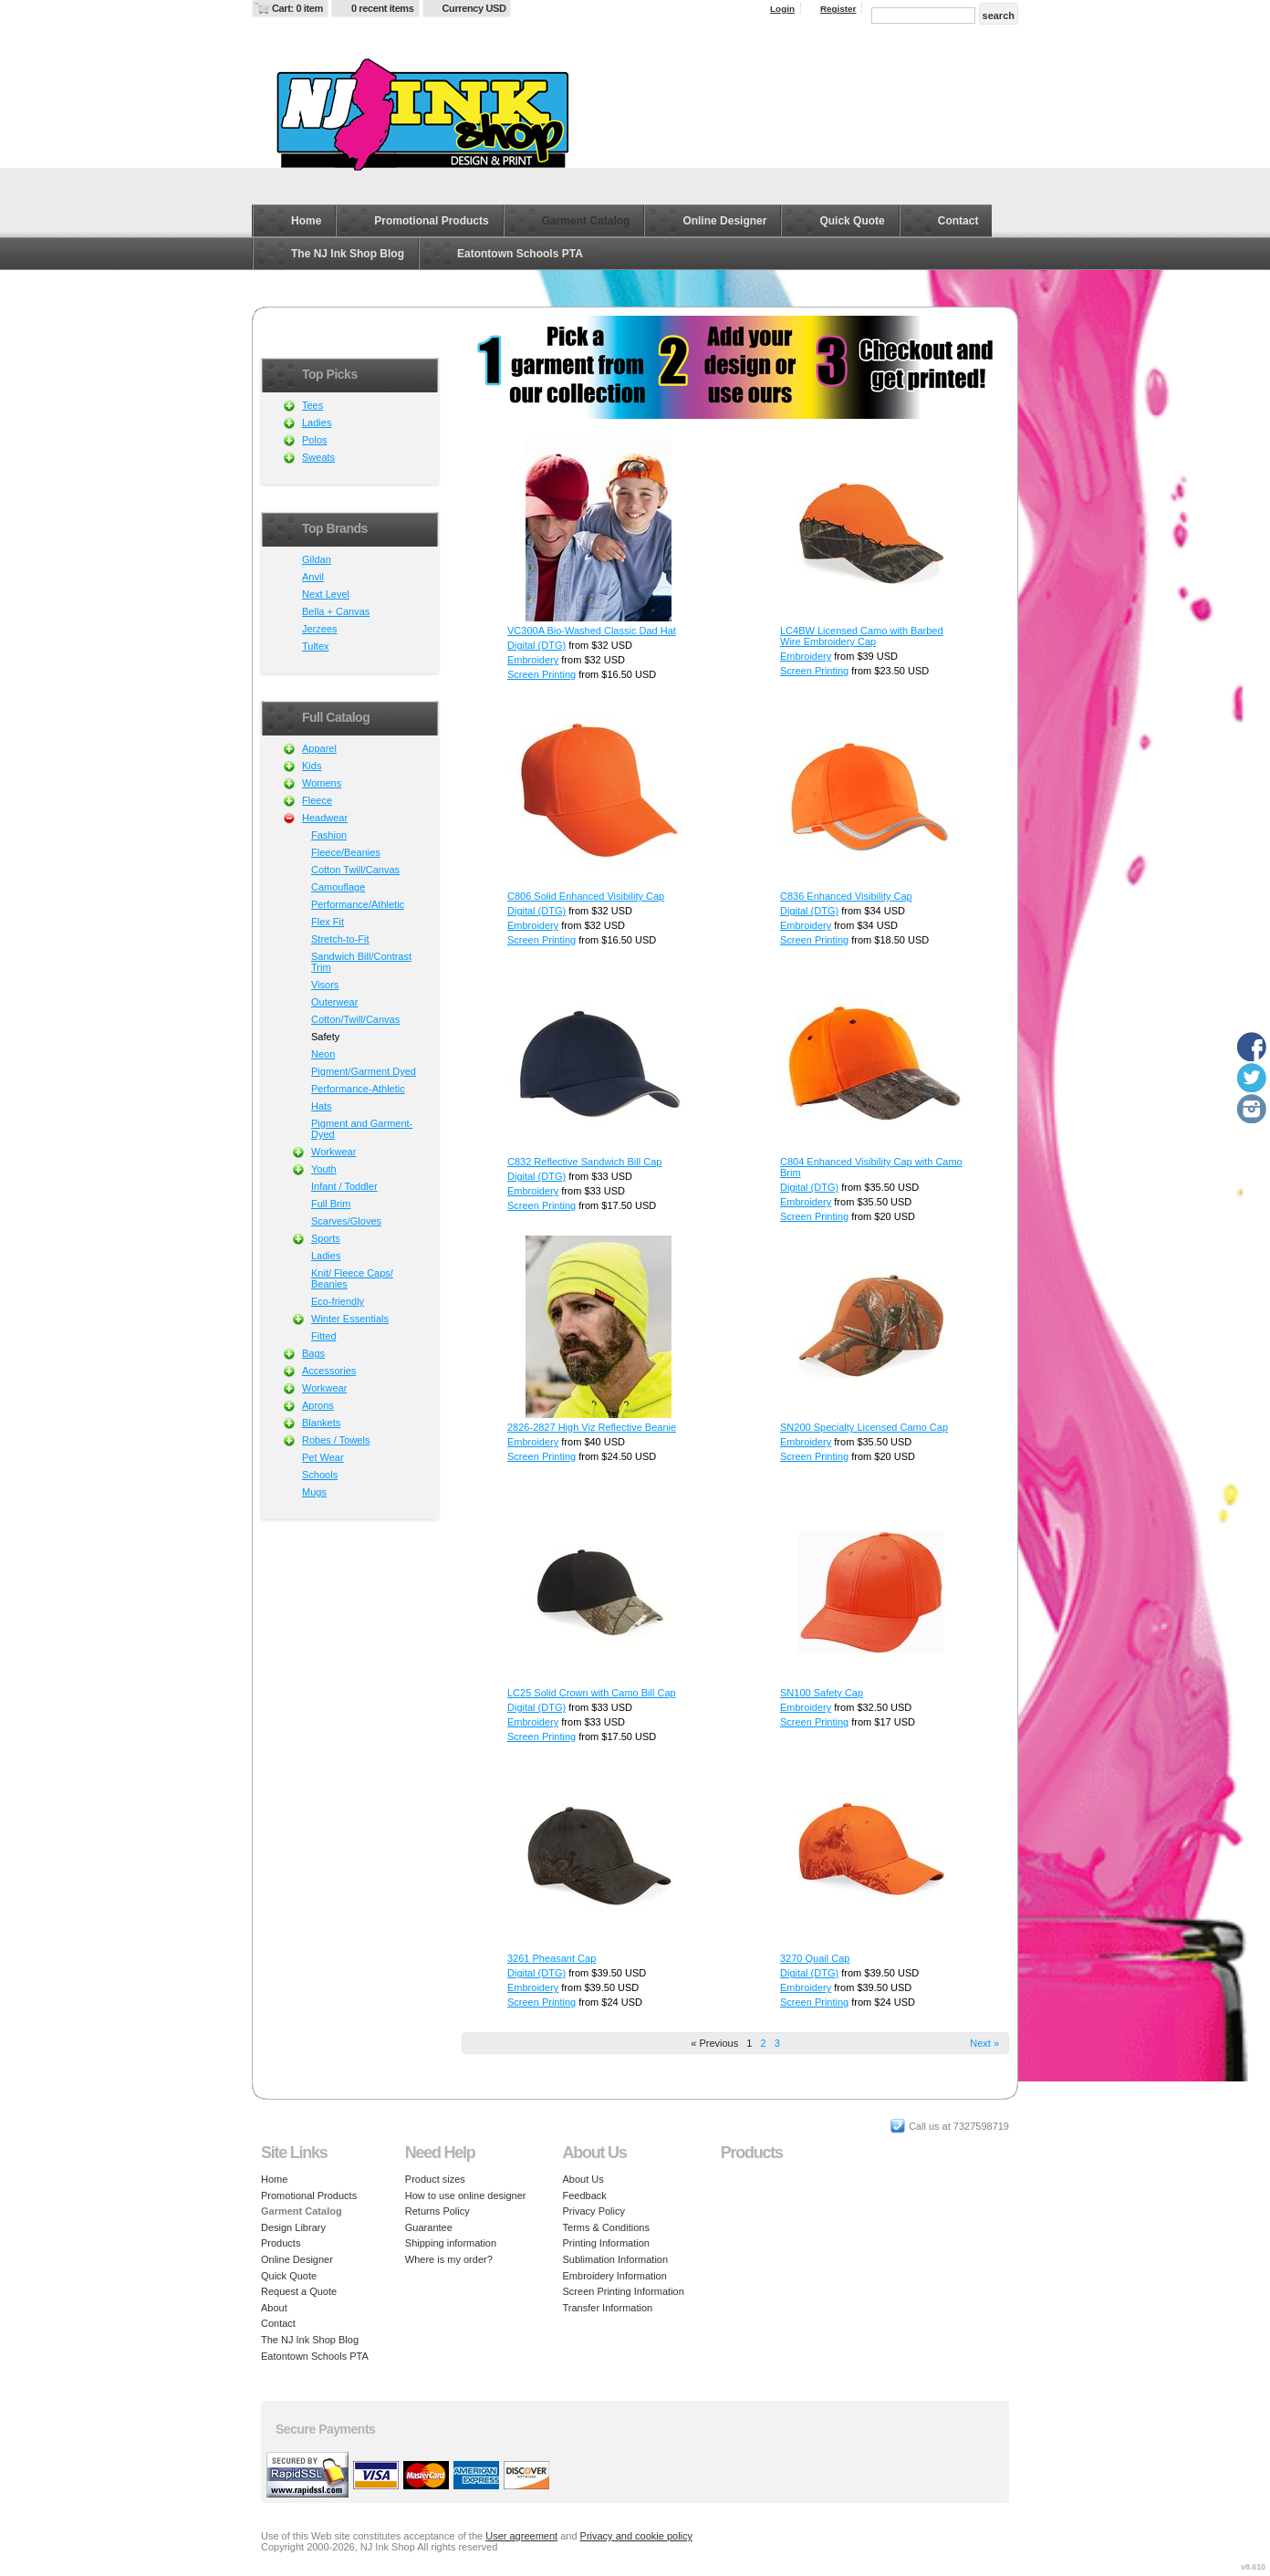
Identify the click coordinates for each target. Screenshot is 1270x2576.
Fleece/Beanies (345, 852)
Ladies (316, 422)
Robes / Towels (336, 1439)
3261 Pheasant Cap (551, 1958)
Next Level (325, 594)
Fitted (324, 1335)
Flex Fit (327, 921)
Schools (320, 1474)
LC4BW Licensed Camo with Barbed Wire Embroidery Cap (861, 636)
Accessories (329, 1370)
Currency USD (474, 8)
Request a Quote (299, 2291)
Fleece (317, 800)
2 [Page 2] (762, 2043)
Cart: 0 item (297, 8)
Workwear (333, 1151)
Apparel (319, 748)
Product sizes (435, 2179)
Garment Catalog (586, 220)
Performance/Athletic (357, 904)
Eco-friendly (337, 1301)
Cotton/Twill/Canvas (355, 1019)
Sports (325, 1238)
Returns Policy (437, 2211)
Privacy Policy (594, 2211)
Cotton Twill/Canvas (355, 869)
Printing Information (606, 2242)
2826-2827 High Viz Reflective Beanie (591, 1427)
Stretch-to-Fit (340, 938)
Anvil (313, 576)
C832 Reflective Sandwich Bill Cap (584, 1161)
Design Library (293, 2227)
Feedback (585, 2195)
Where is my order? (449, 2259)
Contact (958, 220)
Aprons (318, 1405)
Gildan (316, 559)
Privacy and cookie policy (636, 2535)
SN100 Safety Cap (821, 1692)
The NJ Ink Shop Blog (347, 253)
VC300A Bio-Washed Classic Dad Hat (591, 630)
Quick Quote (851, 220)
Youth (324, 1168)
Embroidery (532, 659)
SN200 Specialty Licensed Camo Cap (864, 1427)
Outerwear (334, 1001)
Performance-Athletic (358, 1088)
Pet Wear (323, 1457)
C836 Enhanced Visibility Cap (846, 896)
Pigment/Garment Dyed (363, 1071)
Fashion (329, 834)
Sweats (318, 457)
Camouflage (338, 886)
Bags (313, 1353)
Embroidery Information (615, 2275)
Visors (324, 984)
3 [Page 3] (777, 2043)
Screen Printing (541, 674)
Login (782, 9)
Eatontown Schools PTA (520, 253)
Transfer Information (608, 2307)
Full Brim (330, 1203)
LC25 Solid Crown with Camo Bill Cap (591, 1692)
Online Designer (724, 220)
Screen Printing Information (623, 2291)
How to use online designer (465, 2195)
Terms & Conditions (606, 2227)
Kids (311, 765)
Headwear (325, 817)
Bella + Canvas (336, 611)
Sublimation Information (616, 2259)
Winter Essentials (350, 1318)
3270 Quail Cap (814, 1958)
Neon (323, 1053)
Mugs (314, 1491)
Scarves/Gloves (346, 1220)
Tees (312, 405)
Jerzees (320, 628)
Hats (321, 1105)
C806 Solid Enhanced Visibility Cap (585, 896)
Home (306, 220)
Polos (315, 439)
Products (280, 2242)
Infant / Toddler (344, 1186)
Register (838, 9)
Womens (321, 782)
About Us (583, 2179)
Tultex (315, 646)
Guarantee (429, 2227)
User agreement (521, 2535)
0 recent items (382, 8)
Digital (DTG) (536, 645)
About (274, 2307)
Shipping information (450, 2242)
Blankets (321, 1422)
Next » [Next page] (984, 2043)
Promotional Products (431, 220)
